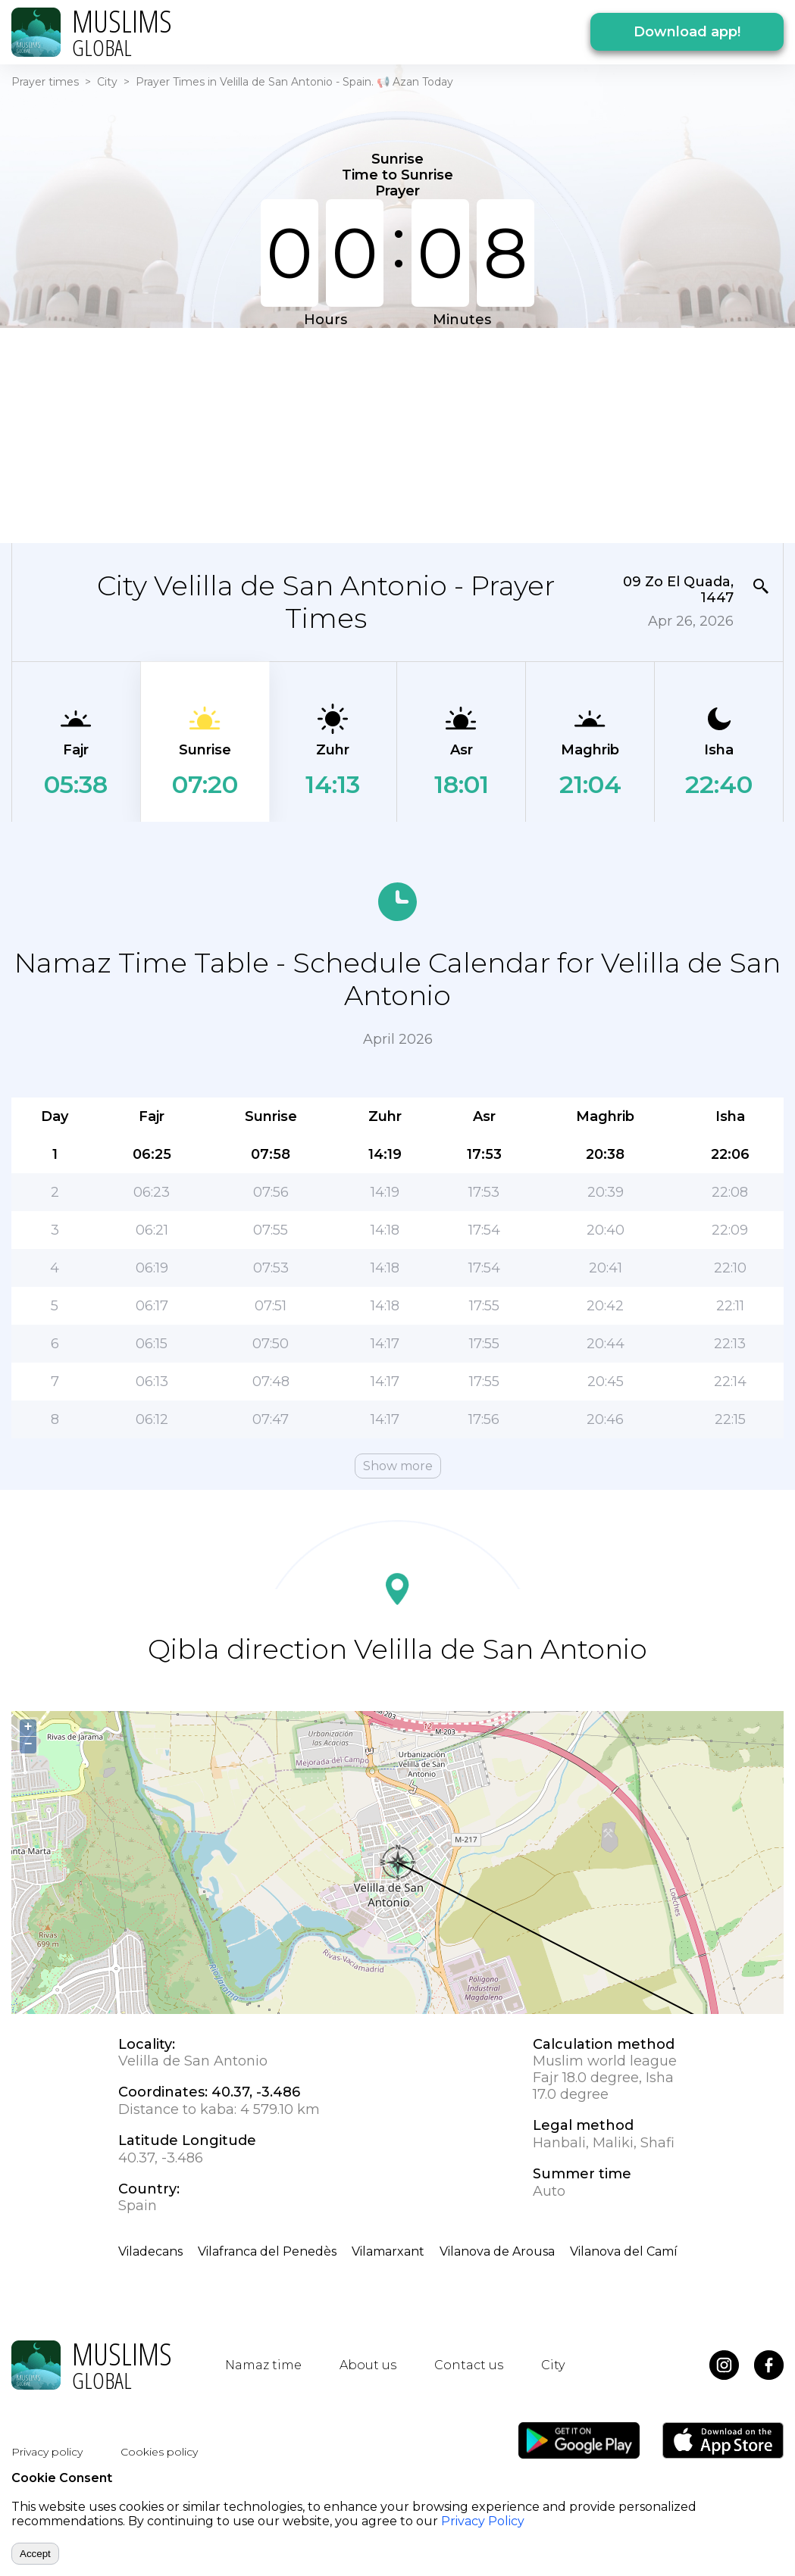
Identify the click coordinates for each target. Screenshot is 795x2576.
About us (368, 2365)
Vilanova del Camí (624, 2251)
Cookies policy (159, 2452)
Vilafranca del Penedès (267, 2251)
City (107, 82)
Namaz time (263, 2365)
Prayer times (45, 82)
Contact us (468, 2365)
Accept (35, 2553)
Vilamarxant (388, 2251)
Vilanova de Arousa (497, 2251)
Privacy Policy (482, 2521)
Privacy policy (47, 2452)
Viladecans (150, 2251)
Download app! (687, 31)
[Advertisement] (389, 434)
